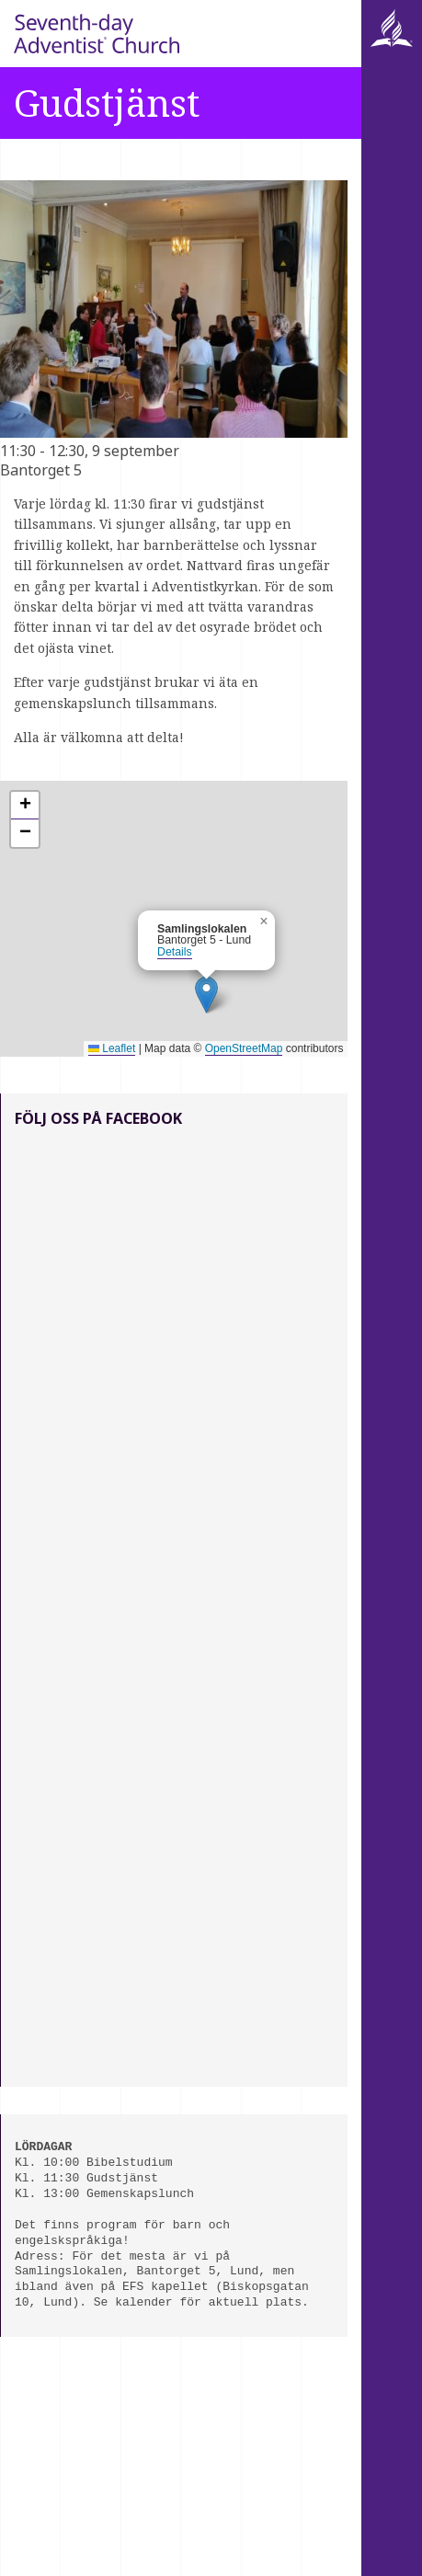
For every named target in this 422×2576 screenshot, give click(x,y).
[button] (206, 994)
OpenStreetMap (244, 1048)
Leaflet (111, 1048)
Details (174, 951)
